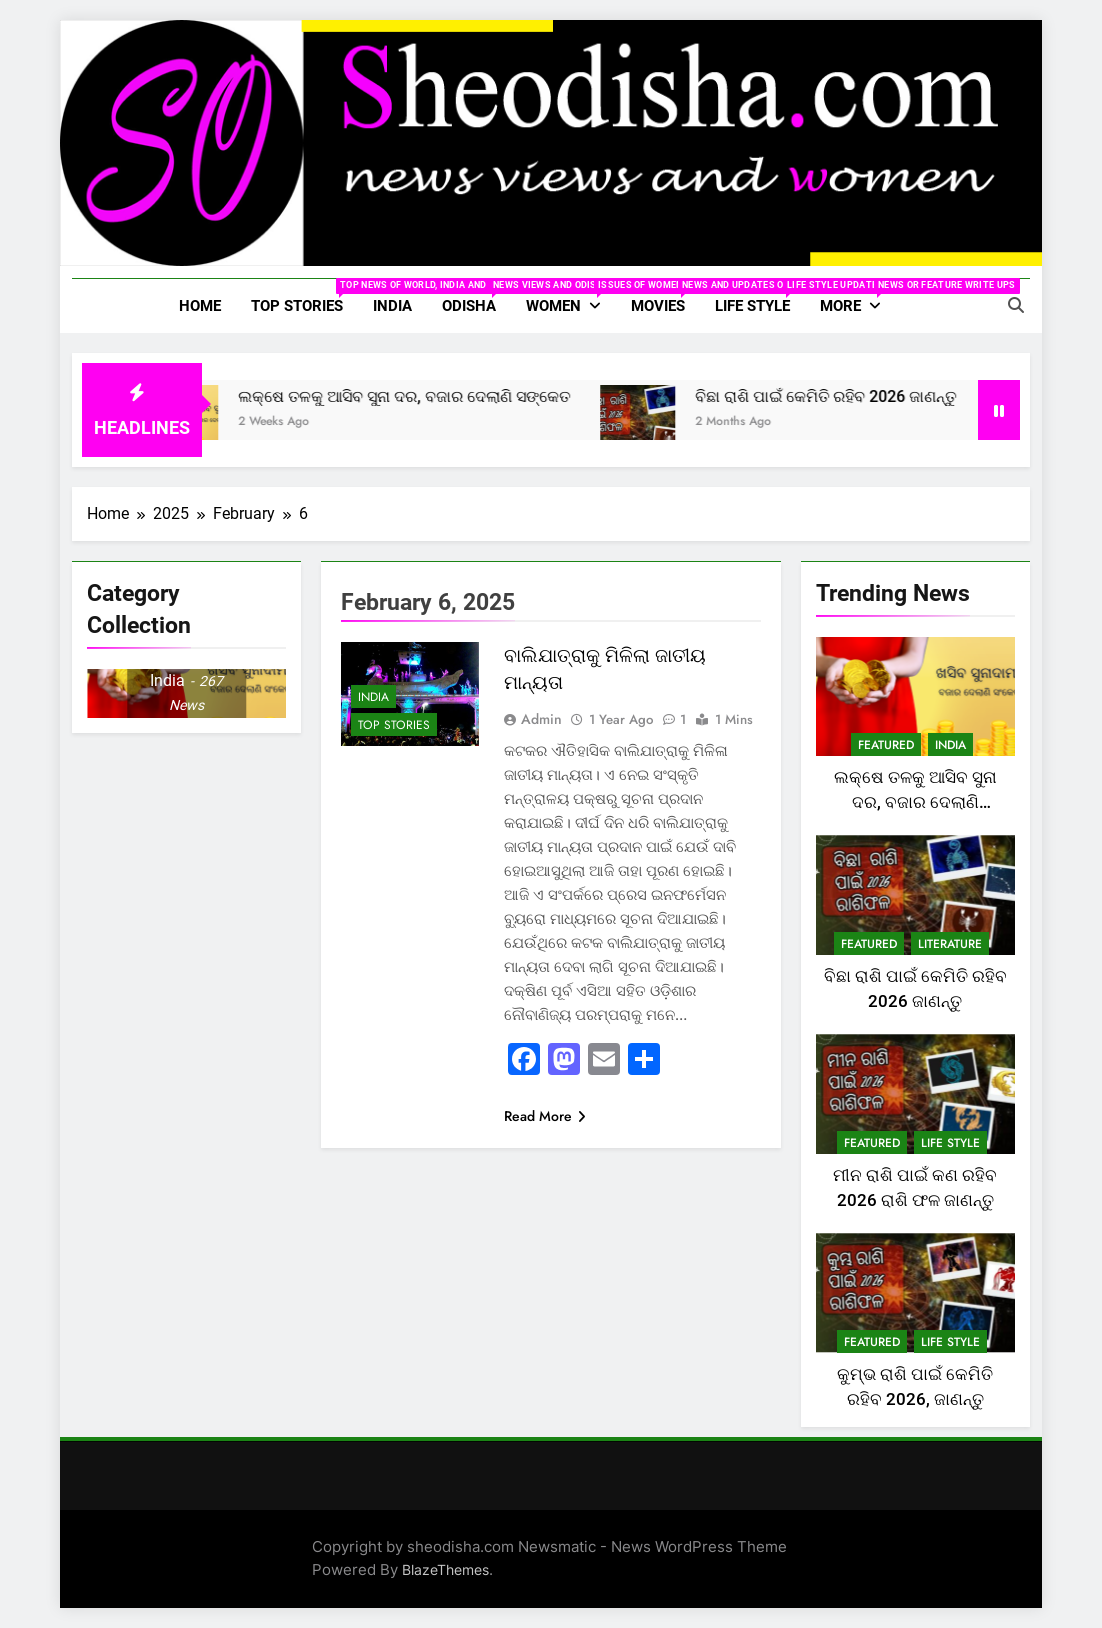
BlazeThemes (445, 1569)
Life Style (760, 297)
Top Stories (304, 297)
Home (200, 306)
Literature (950, 944)
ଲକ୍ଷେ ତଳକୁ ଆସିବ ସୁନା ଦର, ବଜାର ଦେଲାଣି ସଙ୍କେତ (436, 396)
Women (571, 297)
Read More (545, 1116)
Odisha (476, 297)
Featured (886, 745)
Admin (541, 719)
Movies (665, 297)
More (858, 297)
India (392, 306)
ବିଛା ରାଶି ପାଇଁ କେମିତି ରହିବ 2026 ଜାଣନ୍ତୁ (857, 396)
